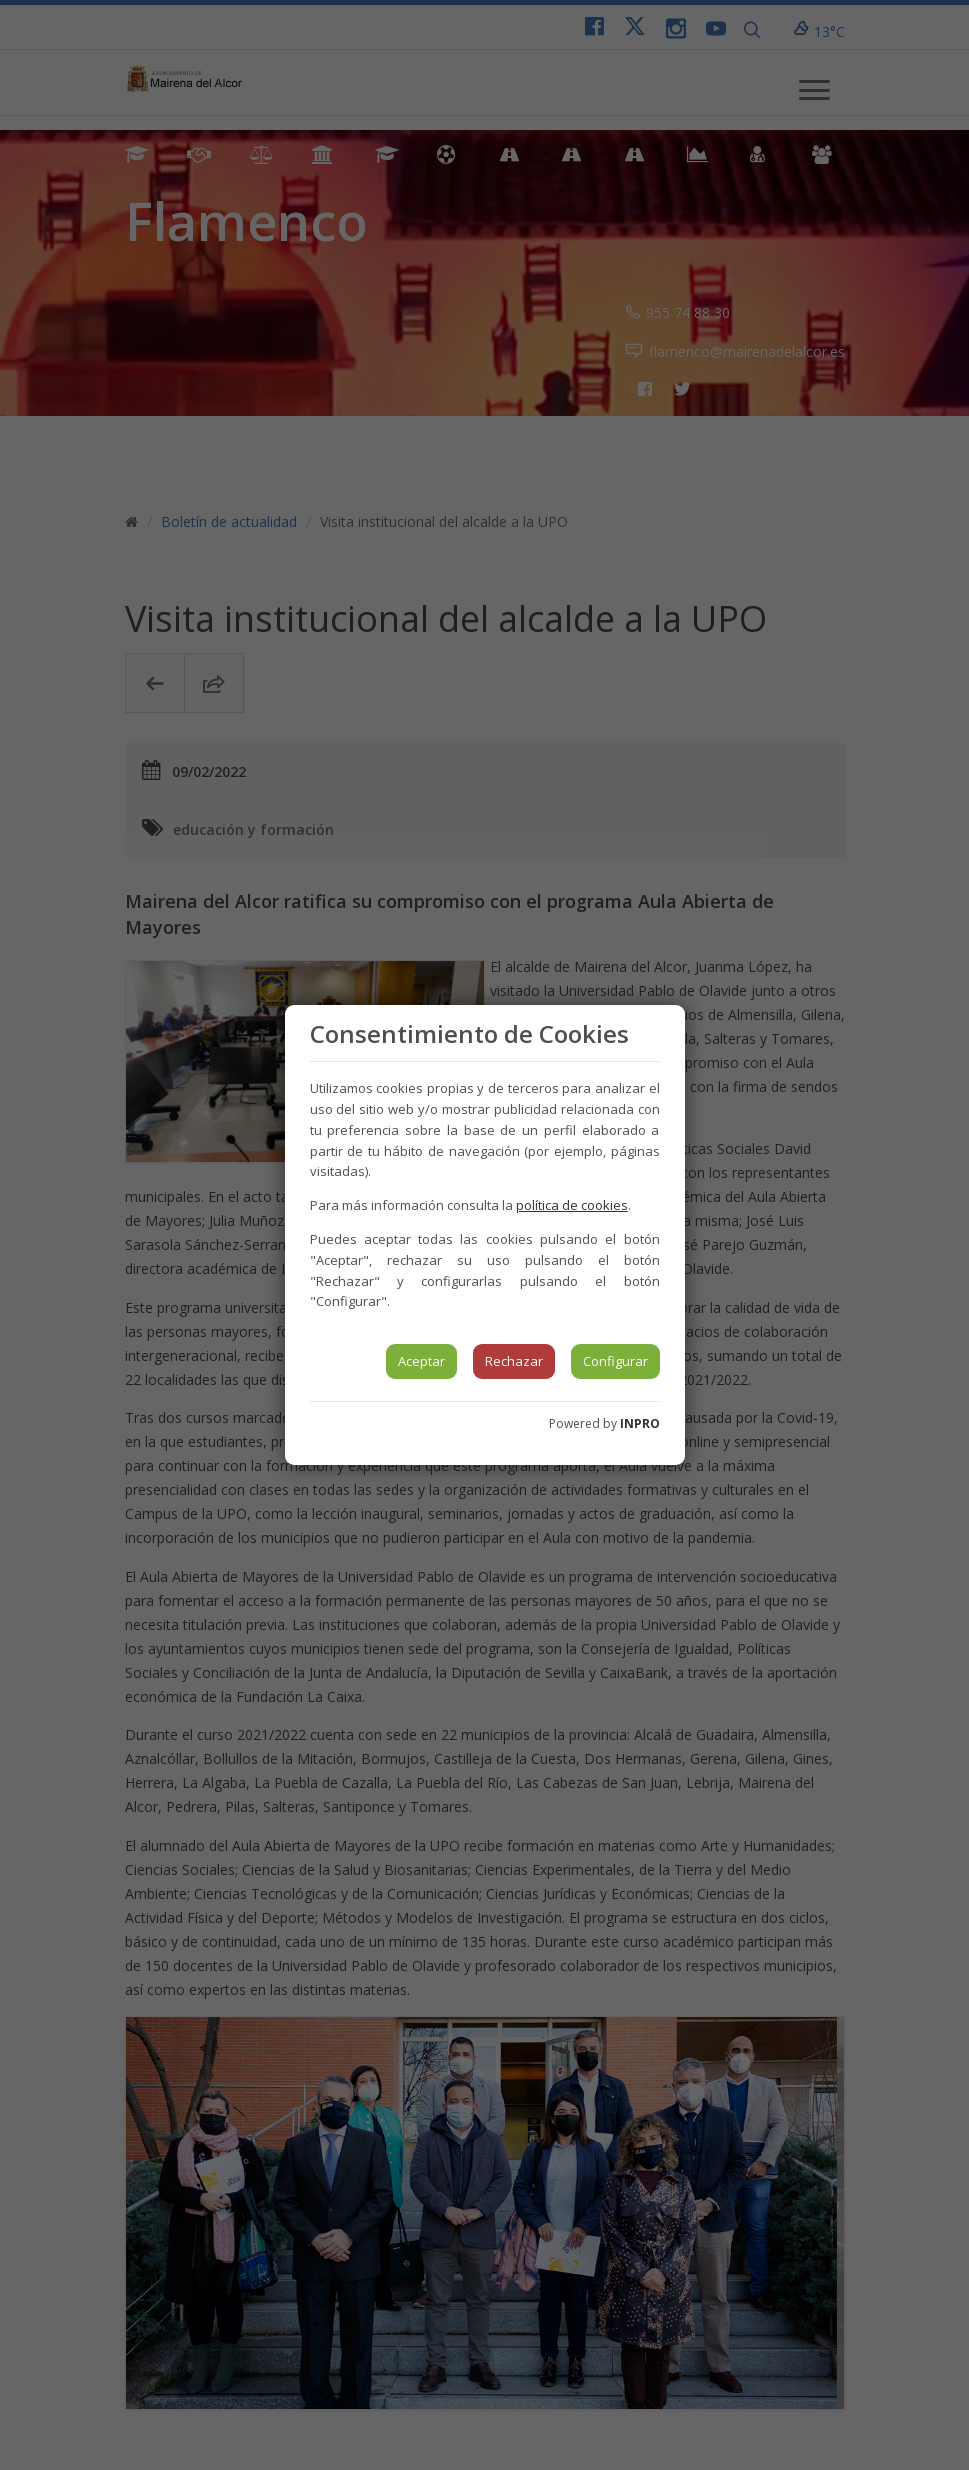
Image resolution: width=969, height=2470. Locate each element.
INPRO (640, 1423)
